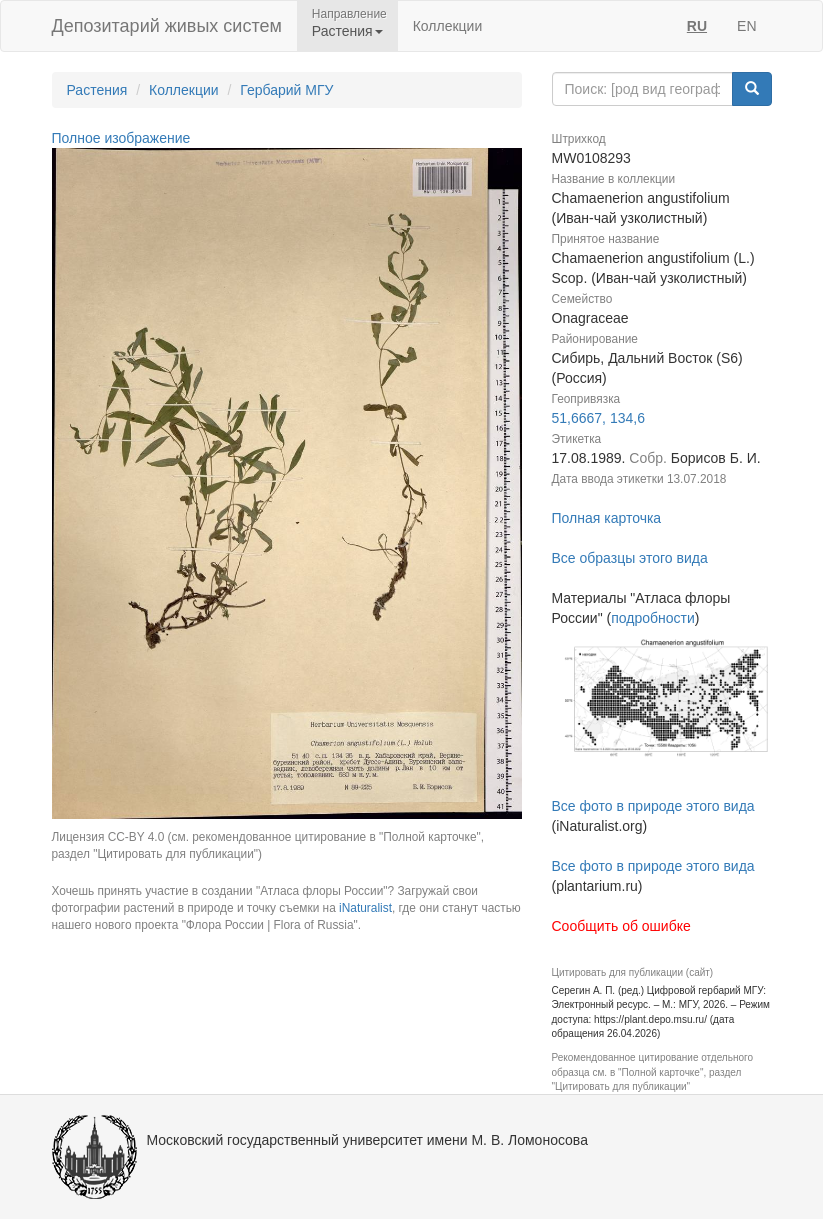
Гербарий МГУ (286, 90)
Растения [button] (347, 31)
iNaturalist (365, 908)
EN (746, 26)
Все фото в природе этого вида (653, 806)
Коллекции (448, 26)
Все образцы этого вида (630, 558)
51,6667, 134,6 (598, 418)
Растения (97, 90)
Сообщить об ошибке (621, 926)
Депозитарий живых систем (167, 26)
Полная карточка (607, 518)
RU (697, 26)
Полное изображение (121, 138)
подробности (653, 618)
